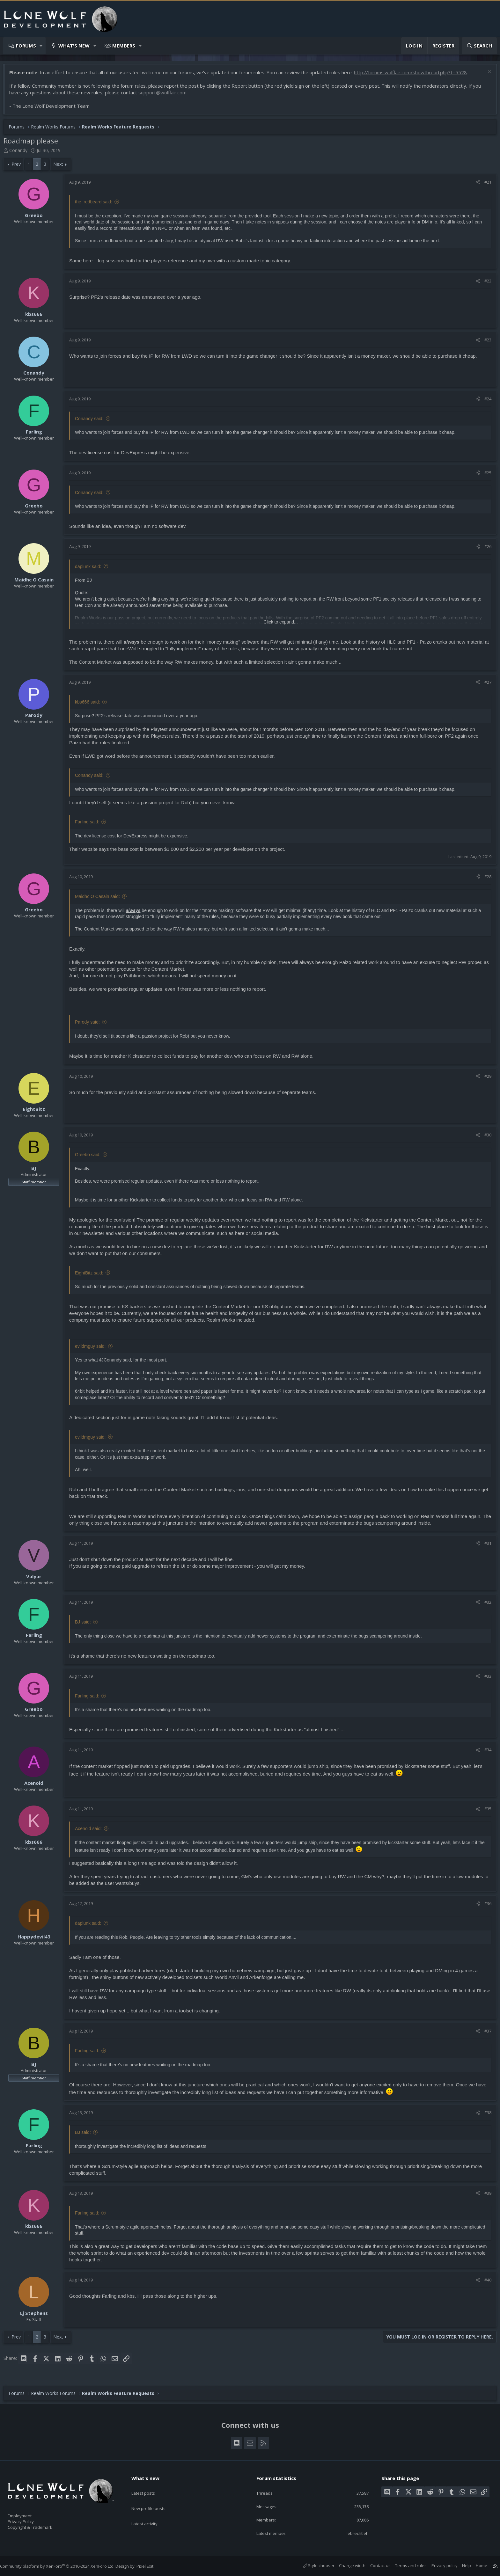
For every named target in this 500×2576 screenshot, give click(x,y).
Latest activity (150, 2510)
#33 (484, 1679)
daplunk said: (91, 569)
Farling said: (90, 825)
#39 (484, 2196)
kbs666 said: (90, 705)
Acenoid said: (91, 1831)
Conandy (21, 153)
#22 (484, 284)
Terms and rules (404, 2565)
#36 (484, 1906)
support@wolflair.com (166, 95)
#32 (484, 1605)
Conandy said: (92, 421)
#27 (484, 685)
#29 (484, 1079)
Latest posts (149, 2486)
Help (460, 2565)
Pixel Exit (151, 2566)
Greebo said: (91, 1157)
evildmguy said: (93, 1349)
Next (61, 167)
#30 (484, 1138)
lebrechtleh (353, 2532)
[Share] (474, 185)
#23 (484, 343)
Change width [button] (346, 2565)
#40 (484, 2283)
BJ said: (86, 1625)
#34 (484, 1753)
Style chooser (312, 2565)
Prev (19, 167)
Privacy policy (438, 2565)
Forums (26, 45)
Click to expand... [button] (280, 625)
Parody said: (90, 1025)
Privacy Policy (29, 2518)
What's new (74, 45)
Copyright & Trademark (40, 2525)
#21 (484, 185)
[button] (41, 45)
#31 (484, 1546)
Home (475, 2565)
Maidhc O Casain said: (100, 899)
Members (123, 45)
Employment (28, 2512)
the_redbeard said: (96, 205)
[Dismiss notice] (485, 75)
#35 (484, 1812)
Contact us (374, 2565)
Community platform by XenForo (63, 2566)
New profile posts (154, 2498)
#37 (484, 2034)
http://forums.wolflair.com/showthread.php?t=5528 (413, 75)
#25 (484, 476)
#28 (484, 880)
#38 (484, 2116)
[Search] (479, 45)
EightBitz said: (92, 1276)
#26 (484, 549)
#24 (484, 402)
